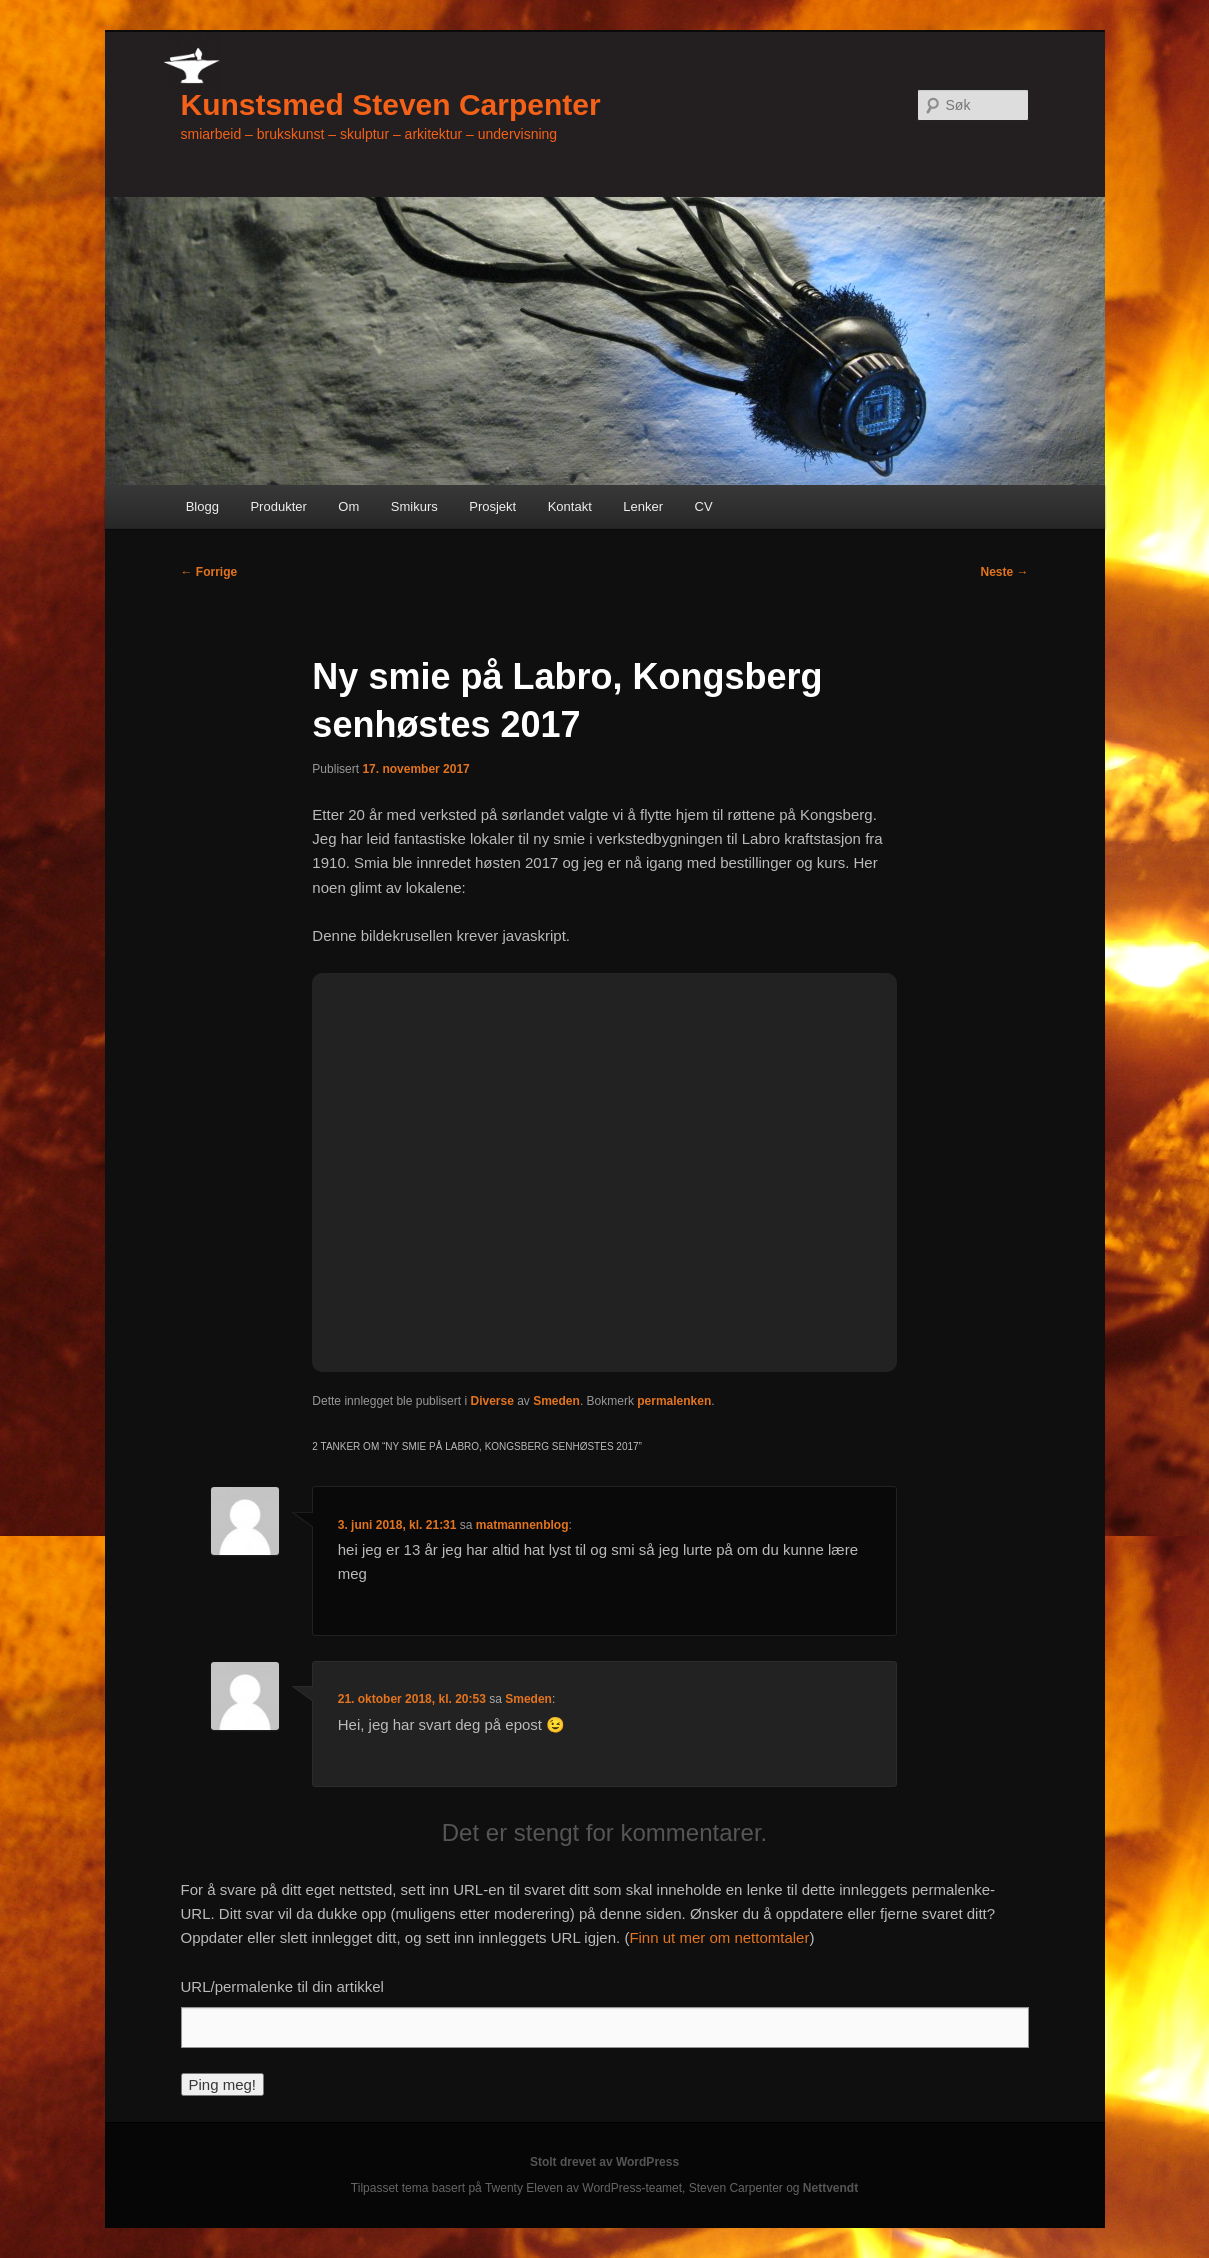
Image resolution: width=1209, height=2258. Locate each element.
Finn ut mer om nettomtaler (719, 1937)
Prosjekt (492, 506)
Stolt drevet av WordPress (604, 2162)
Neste (1004, 572)
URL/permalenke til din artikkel (282, 1986)
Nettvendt (830, 2188)
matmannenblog (522, 1525)
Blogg (202, 506)
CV (704, 506)
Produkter (278, 506)
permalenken (674, 1401)
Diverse (491, 1401)
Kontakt (570, 506)
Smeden (556, 1401)
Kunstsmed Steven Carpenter (391, 104)
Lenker (643, 506)
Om (348, 506)
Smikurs (414, 506)
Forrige (209, 572)
